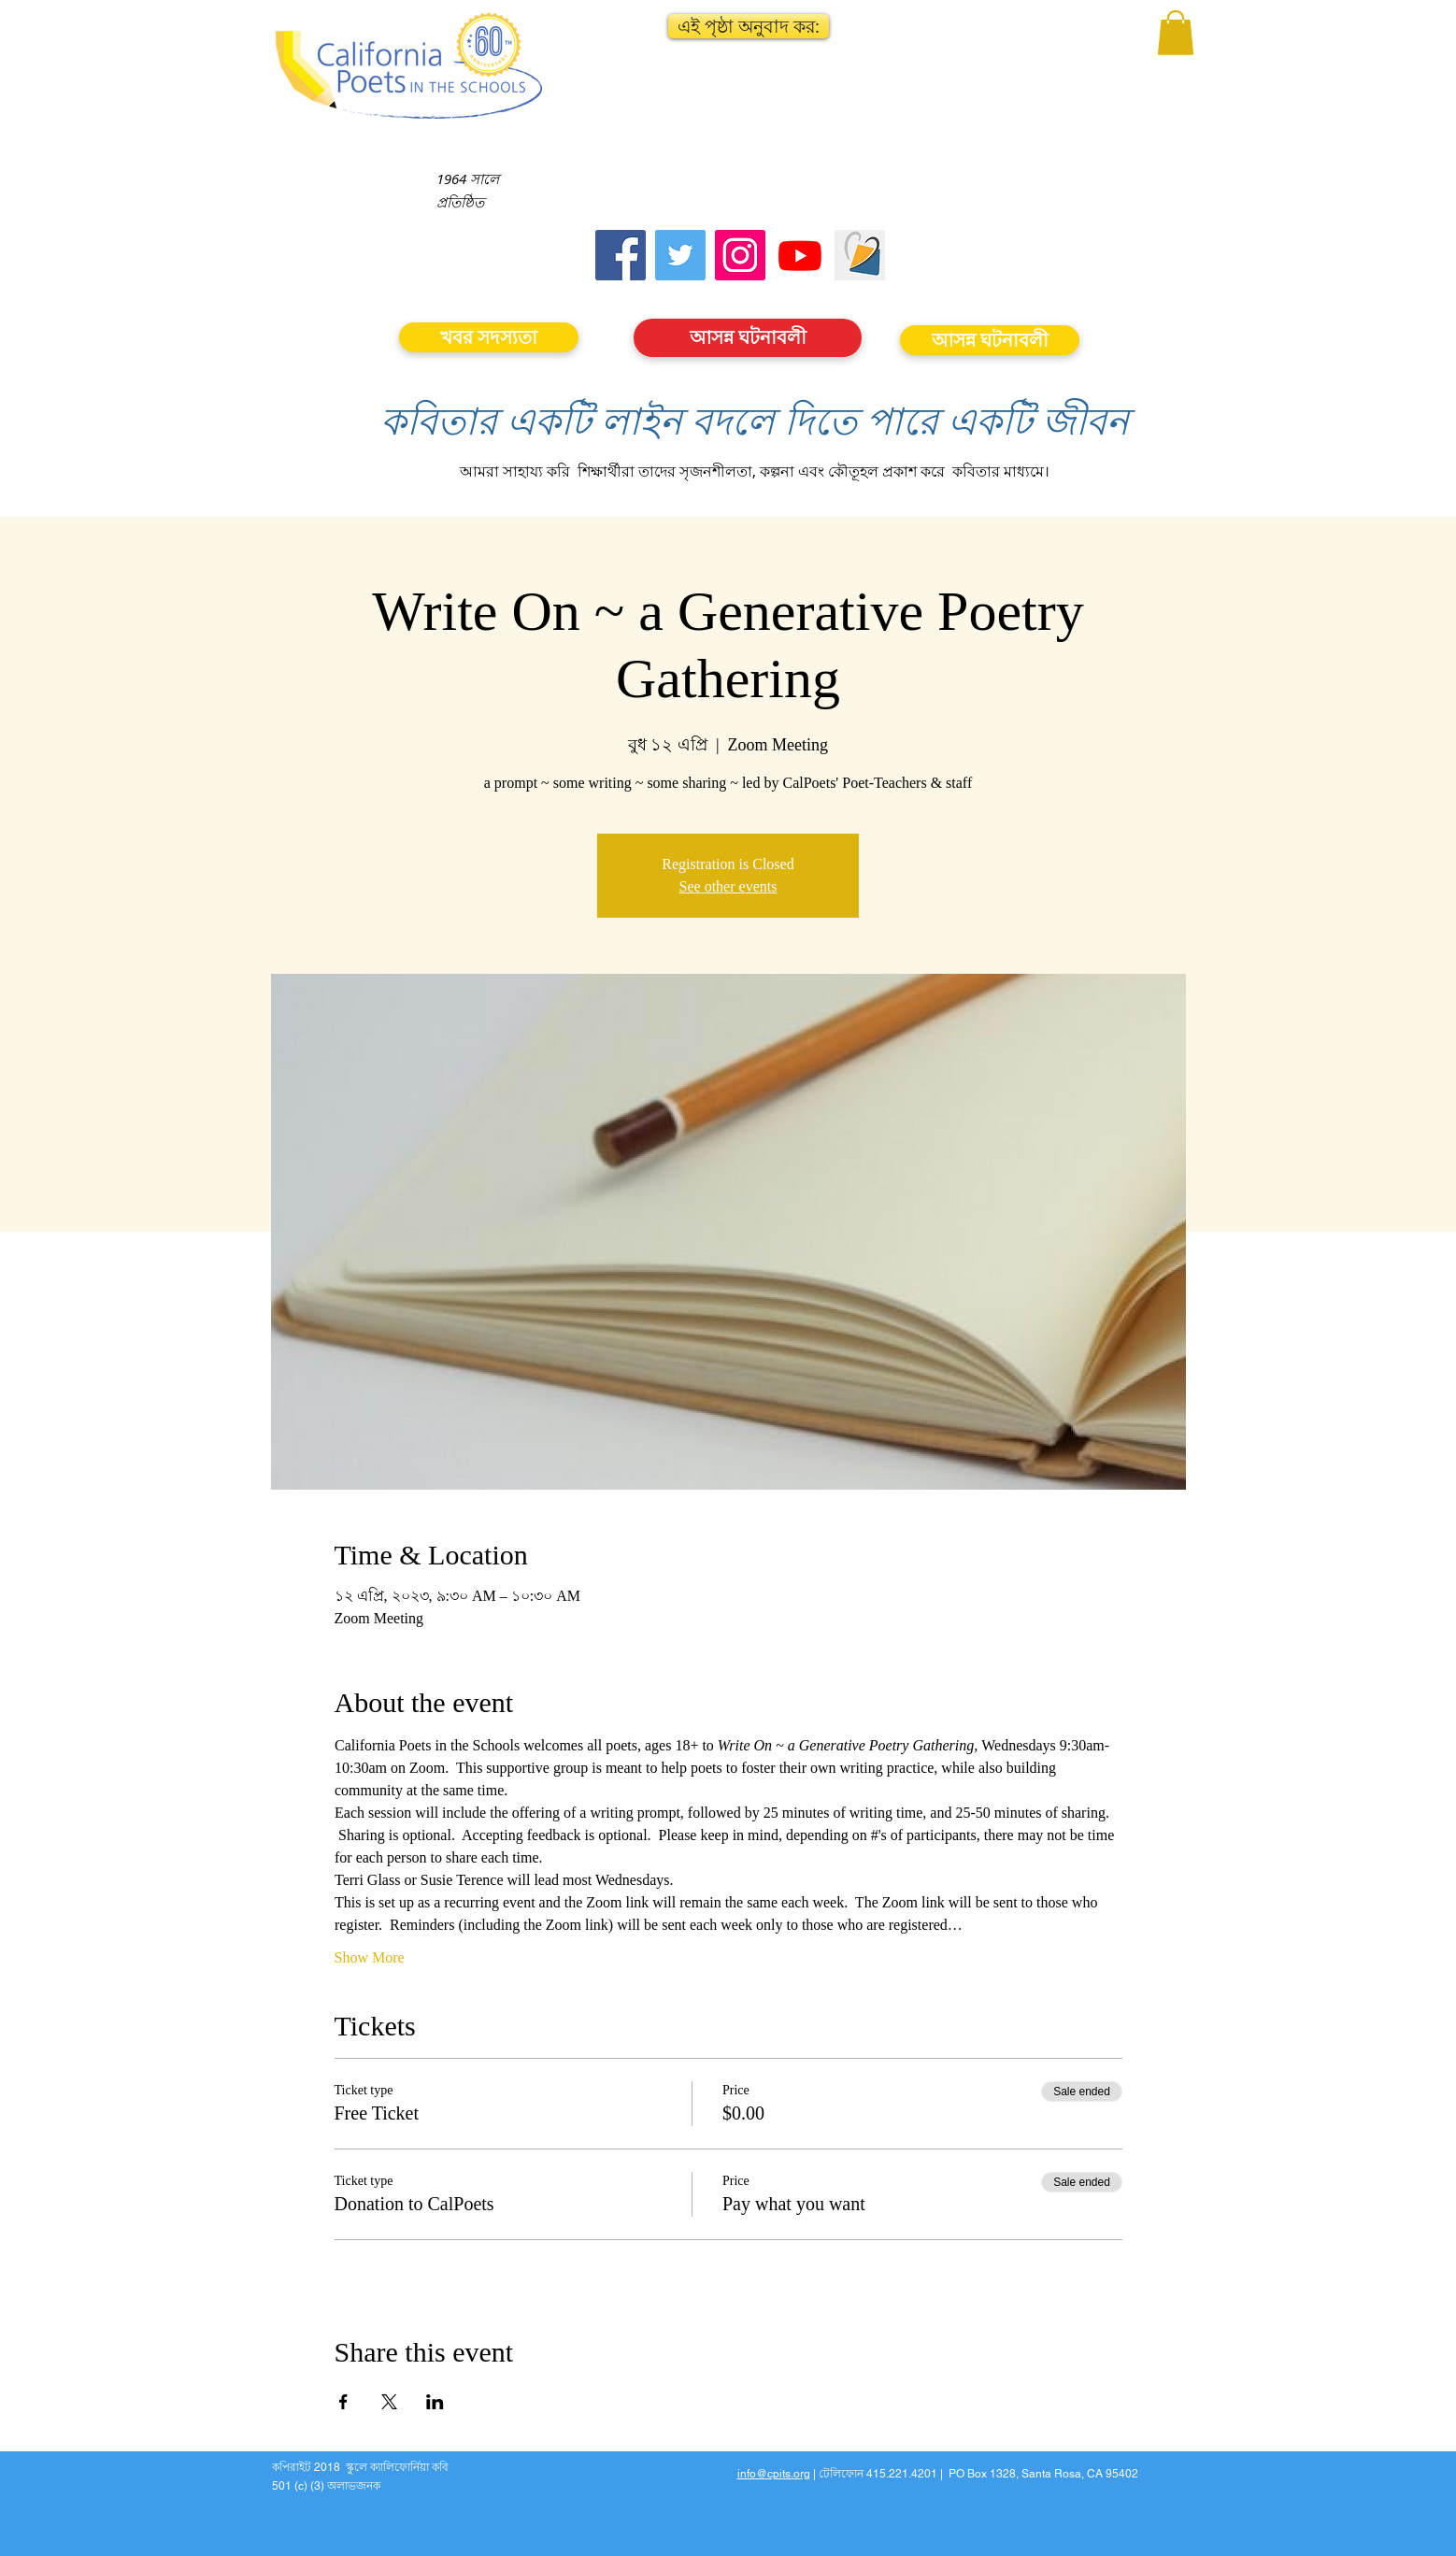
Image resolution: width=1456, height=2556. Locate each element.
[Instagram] (740, 255)
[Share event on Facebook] (343, 2401)
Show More (370, 1957)
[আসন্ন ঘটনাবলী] (748, 338)
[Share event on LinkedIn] (435, 2401)
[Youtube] (800, 255)
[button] (748, 26)
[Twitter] (680, 255)
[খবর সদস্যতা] (488, 337)
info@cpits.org (773, 2473)
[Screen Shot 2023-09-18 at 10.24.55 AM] (860, 255)
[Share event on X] (389, 2401)
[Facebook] (620, 255)
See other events (728, 886)
